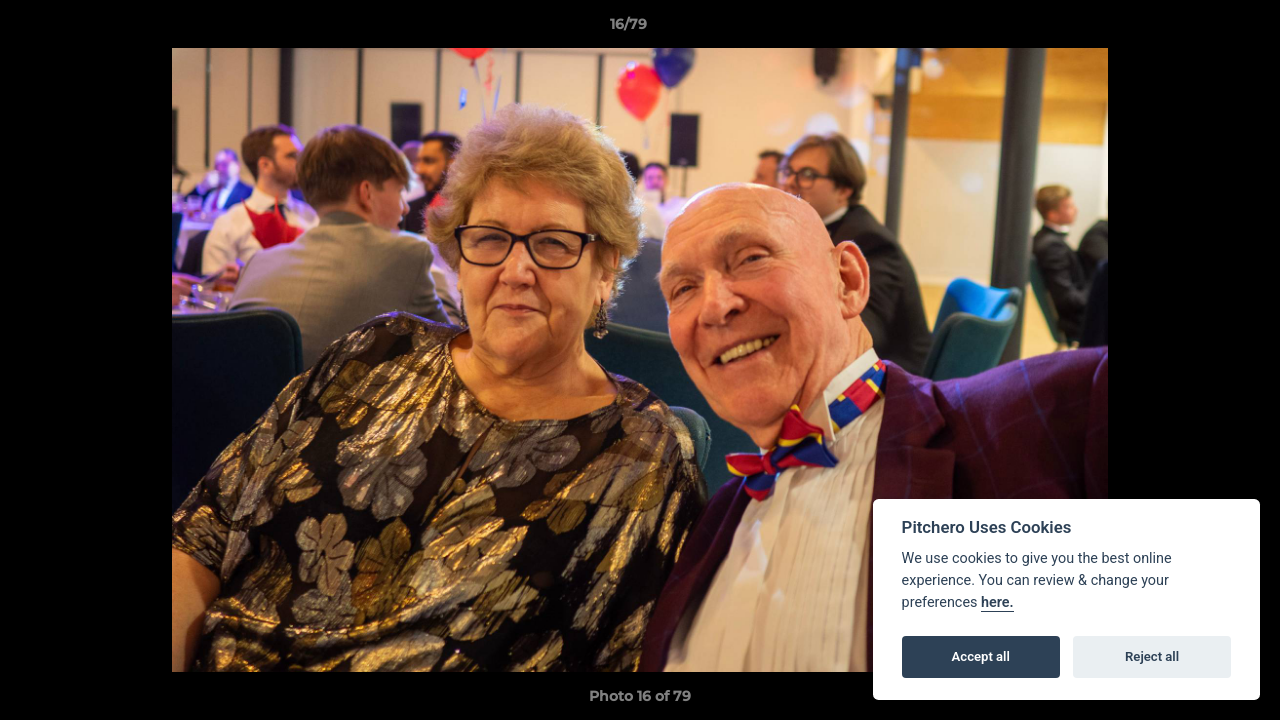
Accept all (981, 656)
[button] (1196, 29)
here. (997, 602)
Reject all (1152, 656)
